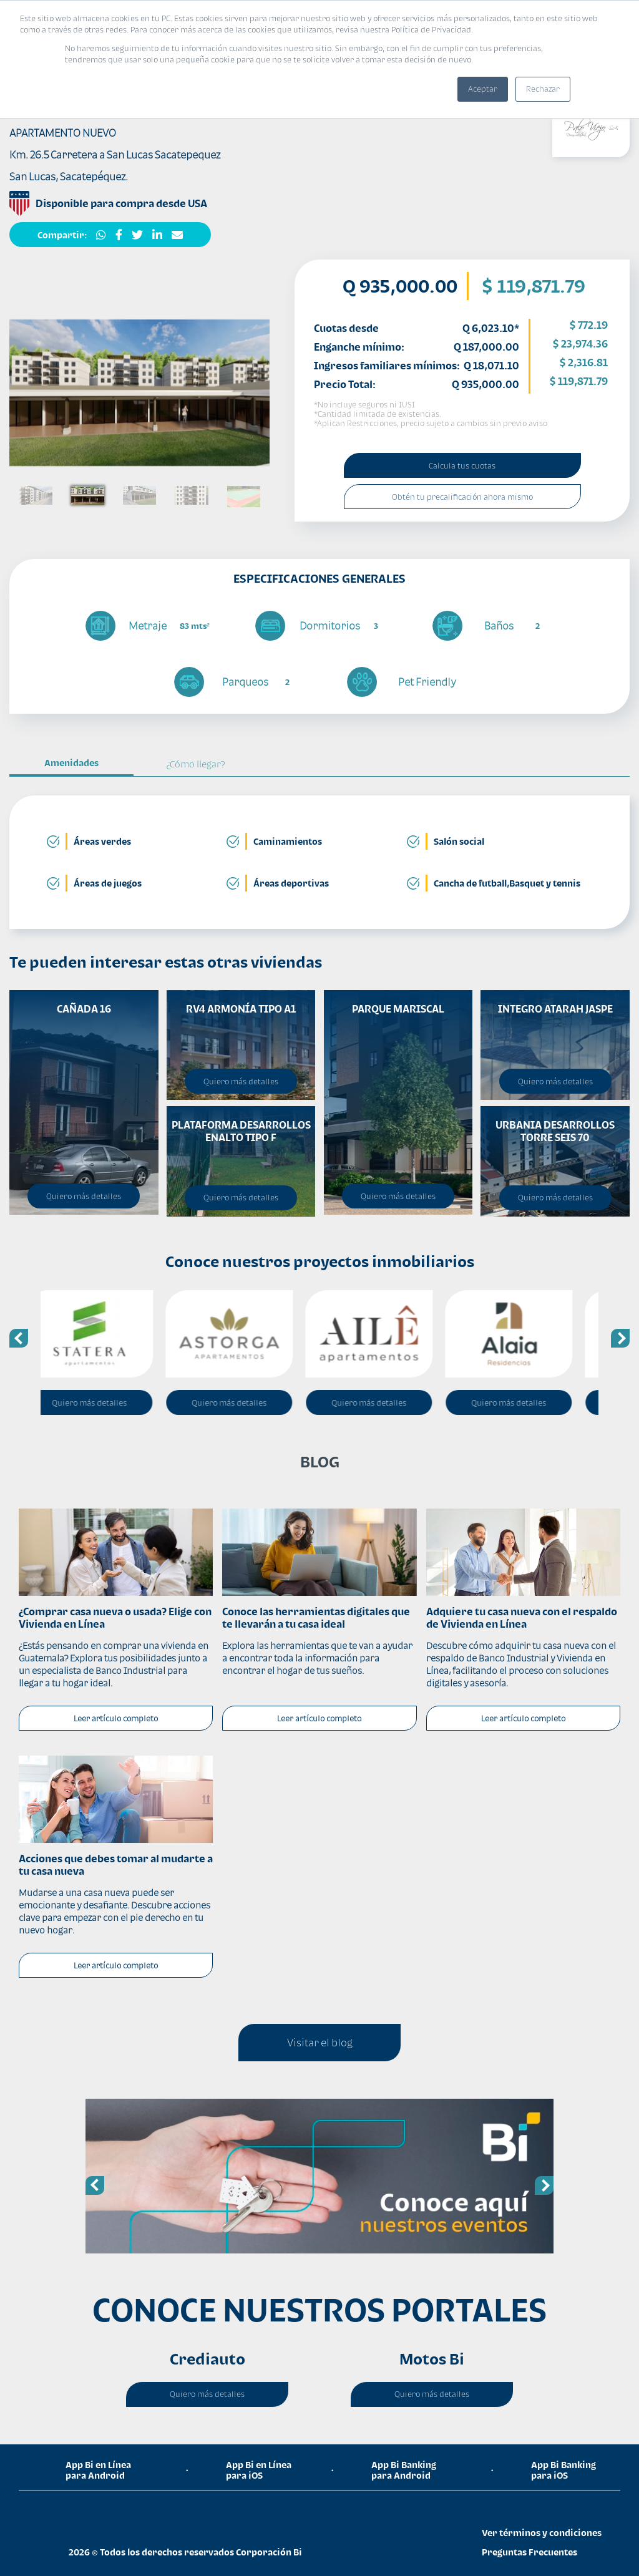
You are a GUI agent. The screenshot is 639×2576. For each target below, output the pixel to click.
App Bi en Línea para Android (98, 2470)
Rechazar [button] (543, 89)
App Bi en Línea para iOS (258, 2470)
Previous (18, 1338)
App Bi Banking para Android (403, 2470)
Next (620, 1338)
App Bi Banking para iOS (563, 2470)
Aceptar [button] (482, 89)
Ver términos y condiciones (542, 2532)
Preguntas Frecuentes (529, 2552)
